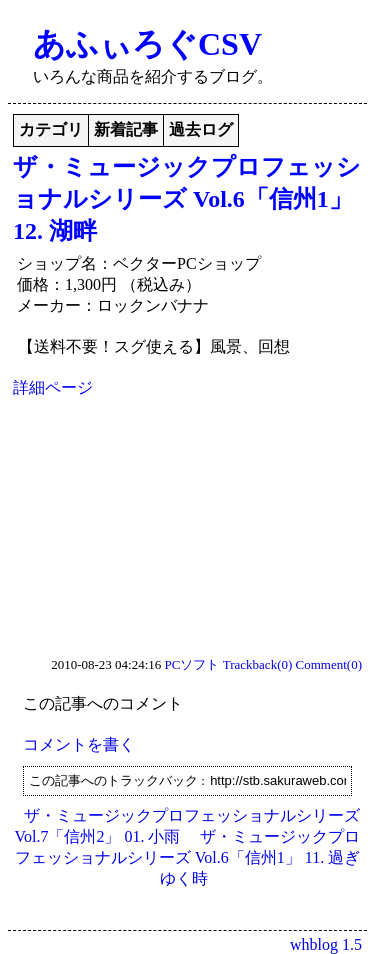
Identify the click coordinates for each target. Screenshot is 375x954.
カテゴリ (51, 129)
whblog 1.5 (326, 944)
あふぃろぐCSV (147, 44)
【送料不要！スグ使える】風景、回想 (154, 346)
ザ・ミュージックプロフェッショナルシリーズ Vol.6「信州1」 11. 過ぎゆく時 (188, 857)
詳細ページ (53, 387)
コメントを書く (79, 744)
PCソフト (192, 664)
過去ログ (201, 129)
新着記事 (126, 129)
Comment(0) (329, 664)
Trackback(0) (258, 664)
